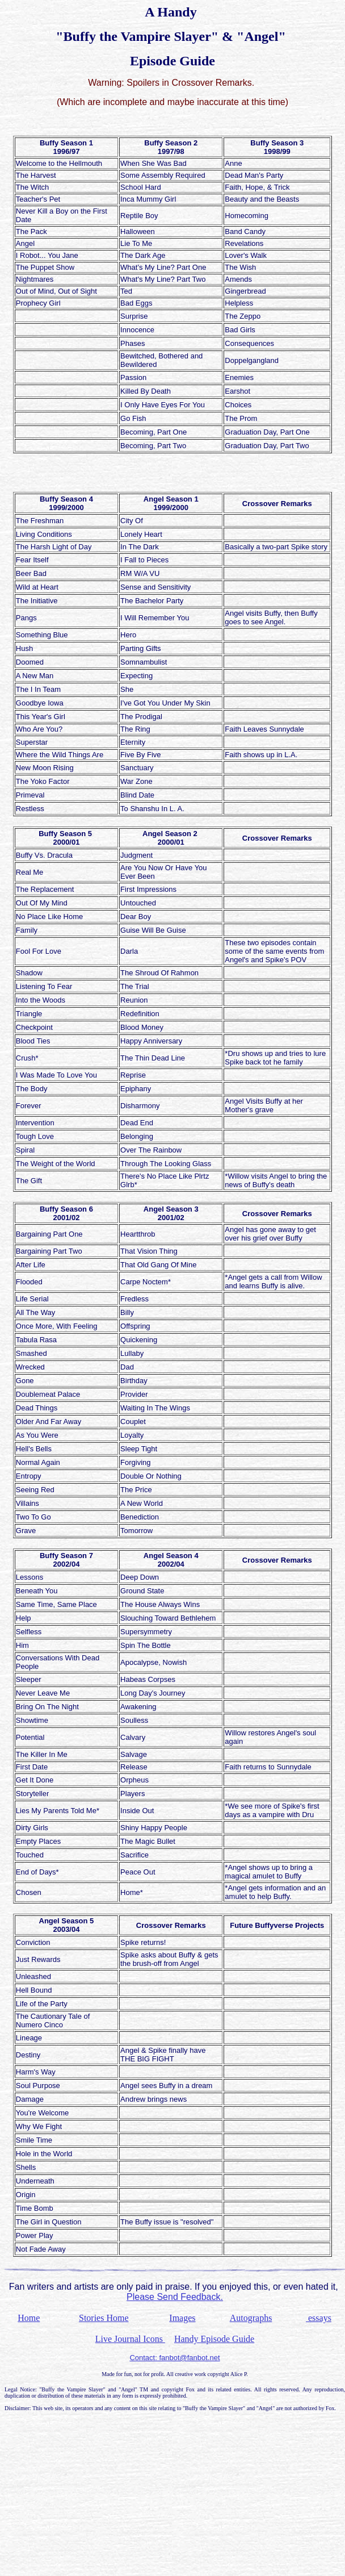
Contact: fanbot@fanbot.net (174, 2357)
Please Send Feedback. (175, 2297)
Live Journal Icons (130, 2339)
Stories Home (104, 2318)
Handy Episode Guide (214, 2339)
